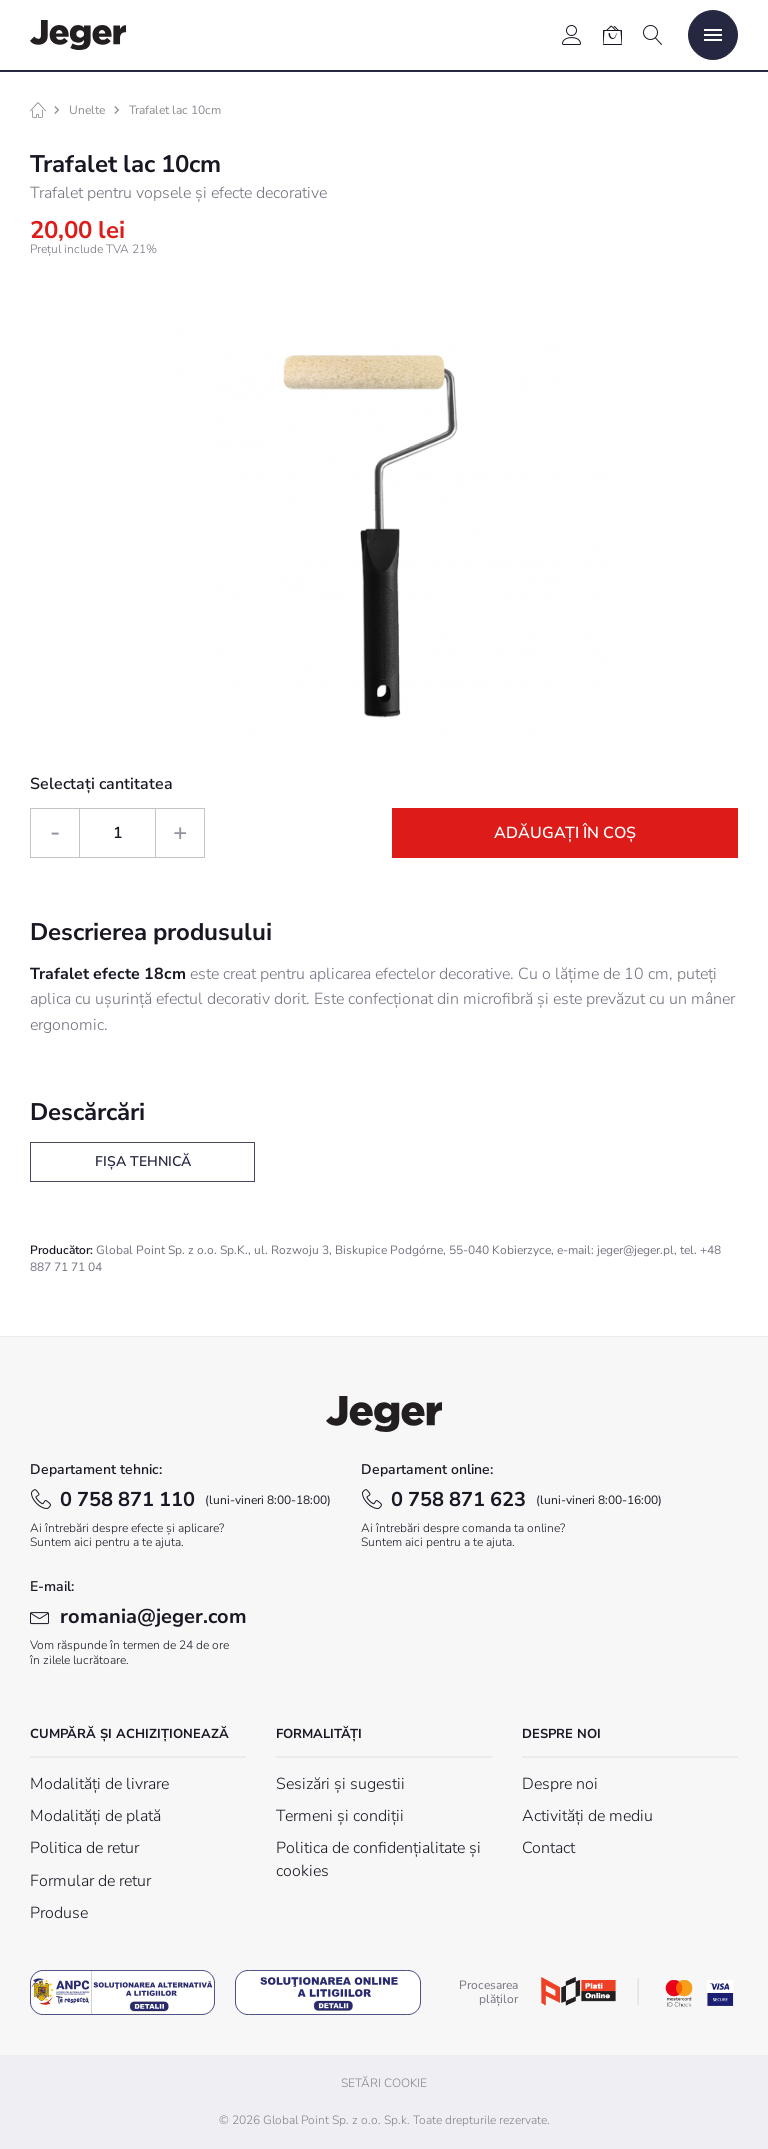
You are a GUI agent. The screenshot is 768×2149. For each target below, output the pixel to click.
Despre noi (560, 1784)
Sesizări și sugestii (340, 1784)
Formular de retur (90, 1881)
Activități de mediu (587, 1816)
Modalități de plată (95, 1816)
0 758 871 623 (526, 1499)
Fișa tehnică (143, 1161)
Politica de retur (84, 1848)
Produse (59, 1913)
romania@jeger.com (153, 1616)
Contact (548, 1848)
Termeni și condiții (340, 1816)
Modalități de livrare (99, 1784)
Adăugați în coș (565, 833)
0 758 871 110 (195, 1499)
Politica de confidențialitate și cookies (378, 1859)
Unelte (87, 110)
